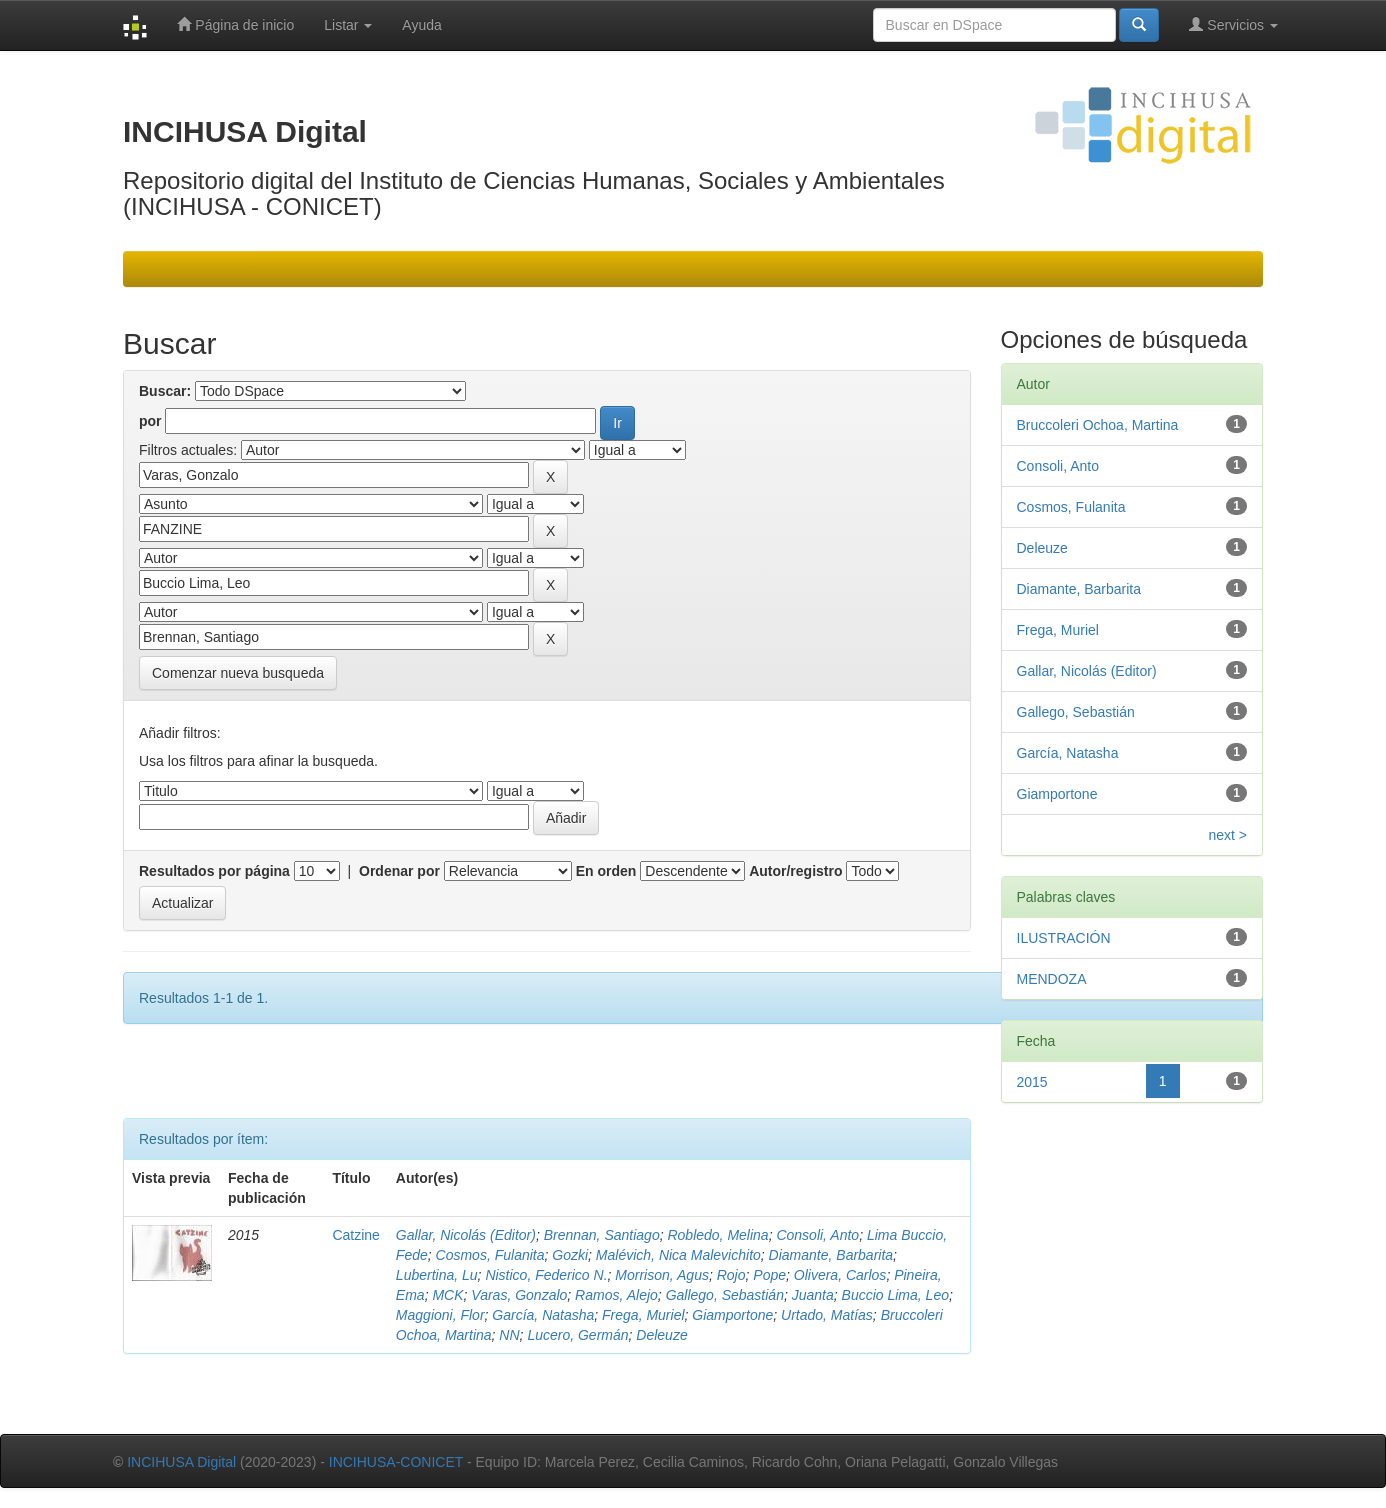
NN (509, 1335)
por (150, 421)
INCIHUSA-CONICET (396, 1462)
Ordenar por (399, 871)
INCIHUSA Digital (181, 1462)
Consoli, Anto (817, 1235)
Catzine (355, 1235)
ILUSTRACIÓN (1064, 938)
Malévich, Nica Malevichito (678, 1255)
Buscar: (165, 391)
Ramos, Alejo (616, 1295)
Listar (348, 25)
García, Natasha (543, 1315)
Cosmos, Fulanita (490, 1255)
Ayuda (421, 25)
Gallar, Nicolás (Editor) (466, 1235)
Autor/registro (795, 871)
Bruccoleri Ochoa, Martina (1098, 425)
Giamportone (732, 1315)
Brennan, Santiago (602, 1235)
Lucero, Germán (577, 1335)
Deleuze (661, 1335)
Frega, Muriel (643, 1315)
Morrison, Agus (662, 1275)
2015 (1032, 1082)
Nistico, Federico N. (546, 1275)
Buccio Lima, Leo (895, 1295)
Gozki (570, 1255)
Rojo (731, 1275)
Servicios (1233, 24)
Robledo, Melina (717, 1235)
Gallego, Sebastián (725, 1295)
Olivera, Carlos (840, 1275)
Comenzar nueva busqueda (238, 673)
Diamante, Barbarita (831, 1255)
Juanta (813, 1295)
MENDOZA (1052, 979)
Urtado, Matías (827, 1315)
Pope (769, 1275)
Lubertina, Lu (437, 1275)
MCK (447, 1295)
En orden (606, 871)
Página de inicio (235, 24)
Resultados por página (214, 871)
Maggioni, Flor (440, 1315)
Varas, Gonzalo (519, 1295)
